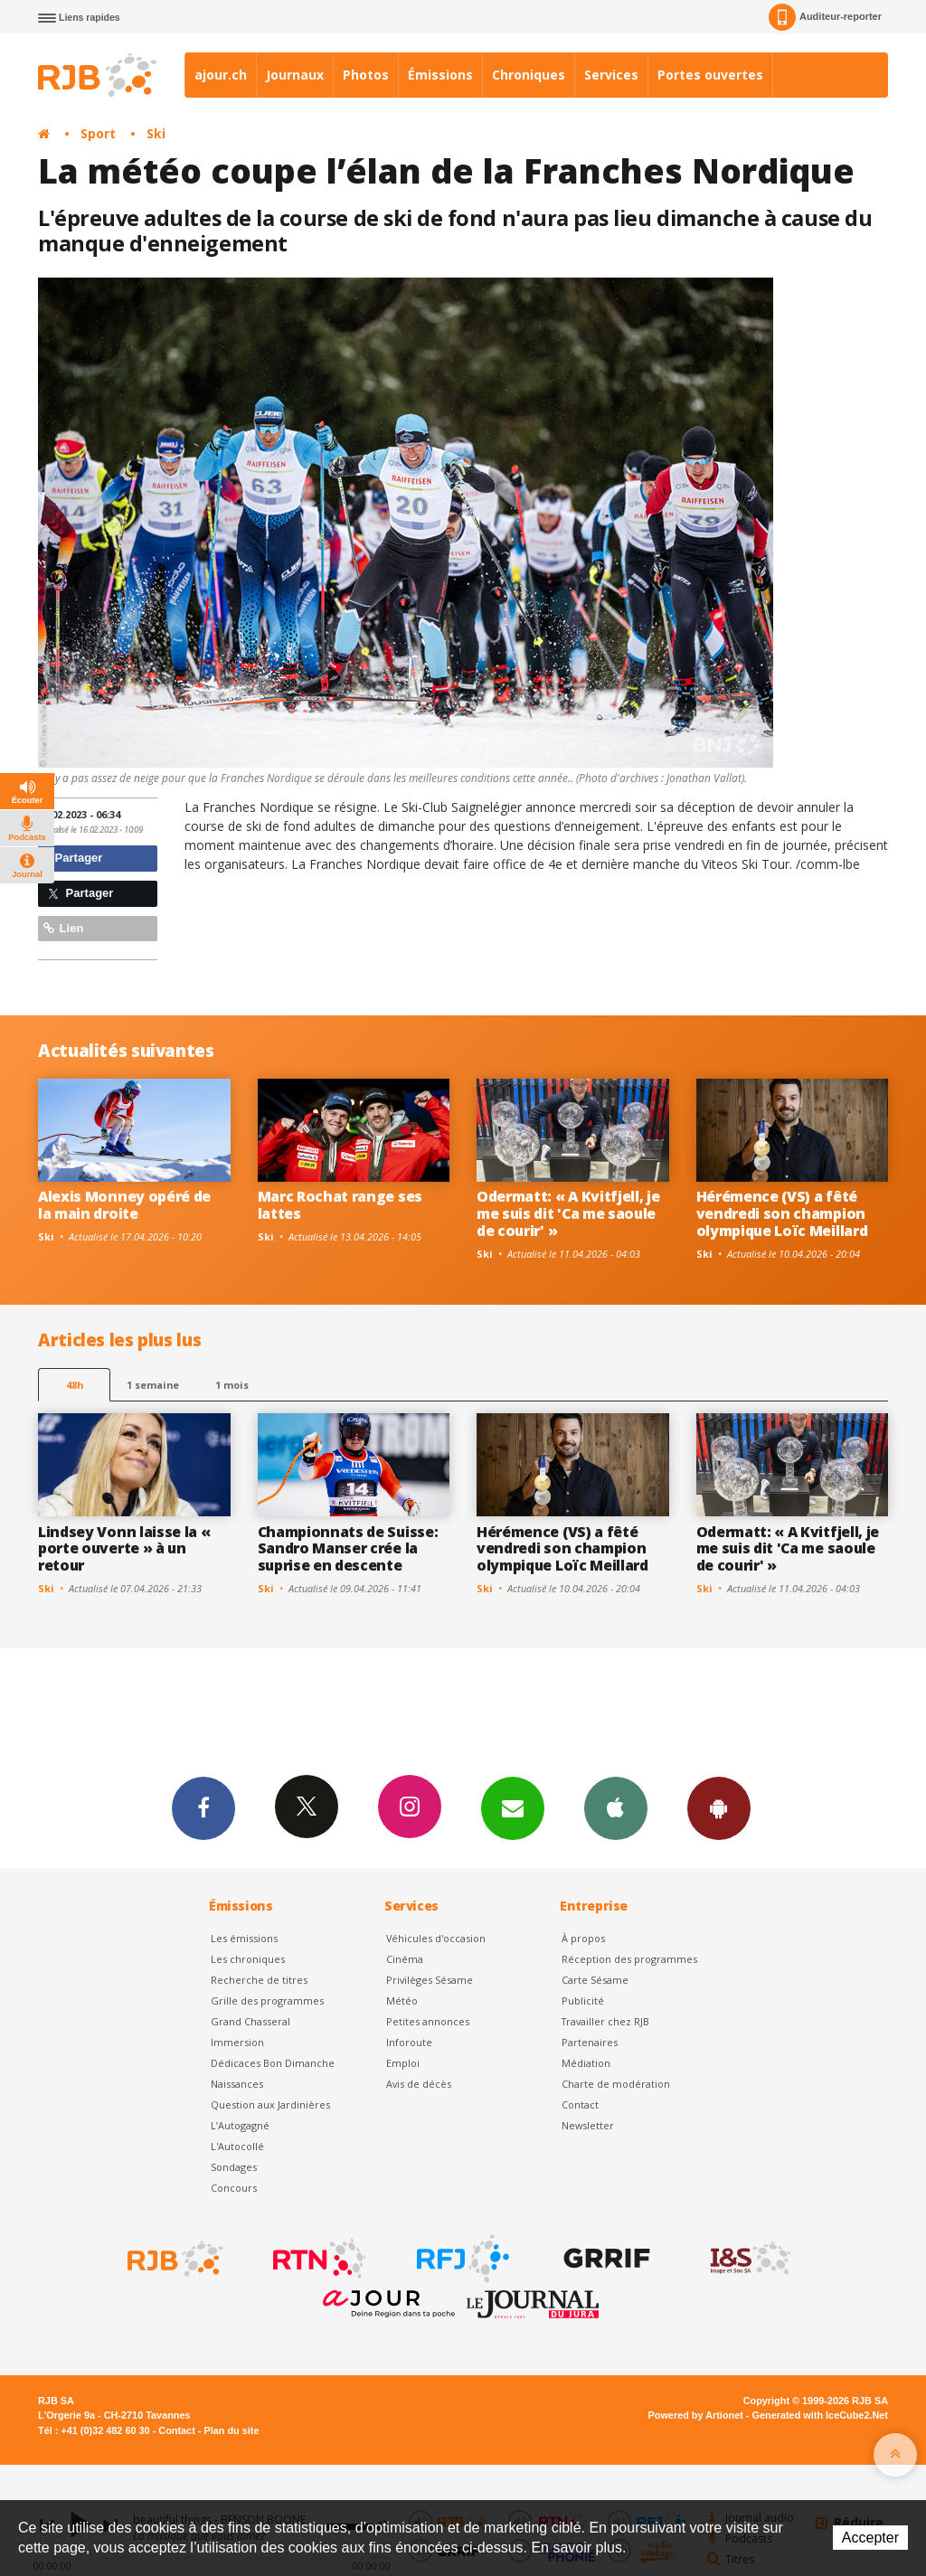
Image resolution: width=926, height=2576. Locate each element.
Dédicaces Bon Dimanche (273, 2063)
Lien (63, 928)
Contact (580, 2104)
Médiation (586, 2063)
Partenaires (590, 2042)
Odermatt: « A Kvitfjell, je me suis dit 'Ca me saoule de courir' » (568, 1213)
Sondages (234, 2167)
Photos (366, 74)
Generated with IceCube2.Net (820, 2415)
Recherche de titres (259, 1980)
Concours (234, 2188)
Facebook (203, 1807)
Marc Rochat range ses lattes (340, 1204)
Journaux (295, 74)
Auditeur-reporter (825, 17)
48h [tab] (74, 1385)
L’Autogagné (240, 2125)
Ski (155, 133)
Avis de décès (418, 2084)
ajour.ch (220, 74)
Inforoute (409, 2042)
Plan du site (231, 2430)
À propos (583, 1938)
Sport (98, 133)
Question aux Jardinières (270, 2104)
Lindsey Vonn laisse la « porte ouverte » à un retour (124, 1549)
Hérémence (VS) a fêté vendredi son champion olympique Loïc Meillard (782, 1213)
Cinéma (404, 1959)
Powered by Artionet (695, 2415)
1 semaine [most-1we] (153, 1385)
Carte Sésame (595, 1980)
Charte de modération (616, 2084)
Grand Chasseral (250, 2021)
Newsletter (588, 2125)
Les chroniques (248, 1959)
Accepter (870, 2537)
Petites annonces (427, 2021)
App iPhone (615, 1807)
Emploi (403, 2063)
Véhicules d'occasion (436, 1938)
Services (611, 74)
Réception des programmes (629, 1959)
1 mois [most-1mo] (232, 1385)
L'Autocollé (237, 2146)
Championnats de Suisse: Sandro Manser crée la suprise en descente (348, 1549)
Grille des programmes (267, 2000)
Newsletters (512, 1807)
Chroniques (528, 74)
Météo (402, 2000)
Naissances (237, 2084)
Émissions (440, 74)
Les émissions (244, 1938)
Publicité (583, 2000)
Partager (72, 857)
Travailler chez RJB (605, 2021)
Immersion (237, 2042)
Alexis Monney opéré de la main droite (124, 1204)
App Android (719, 1807)
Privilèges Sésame (429, 1980)
